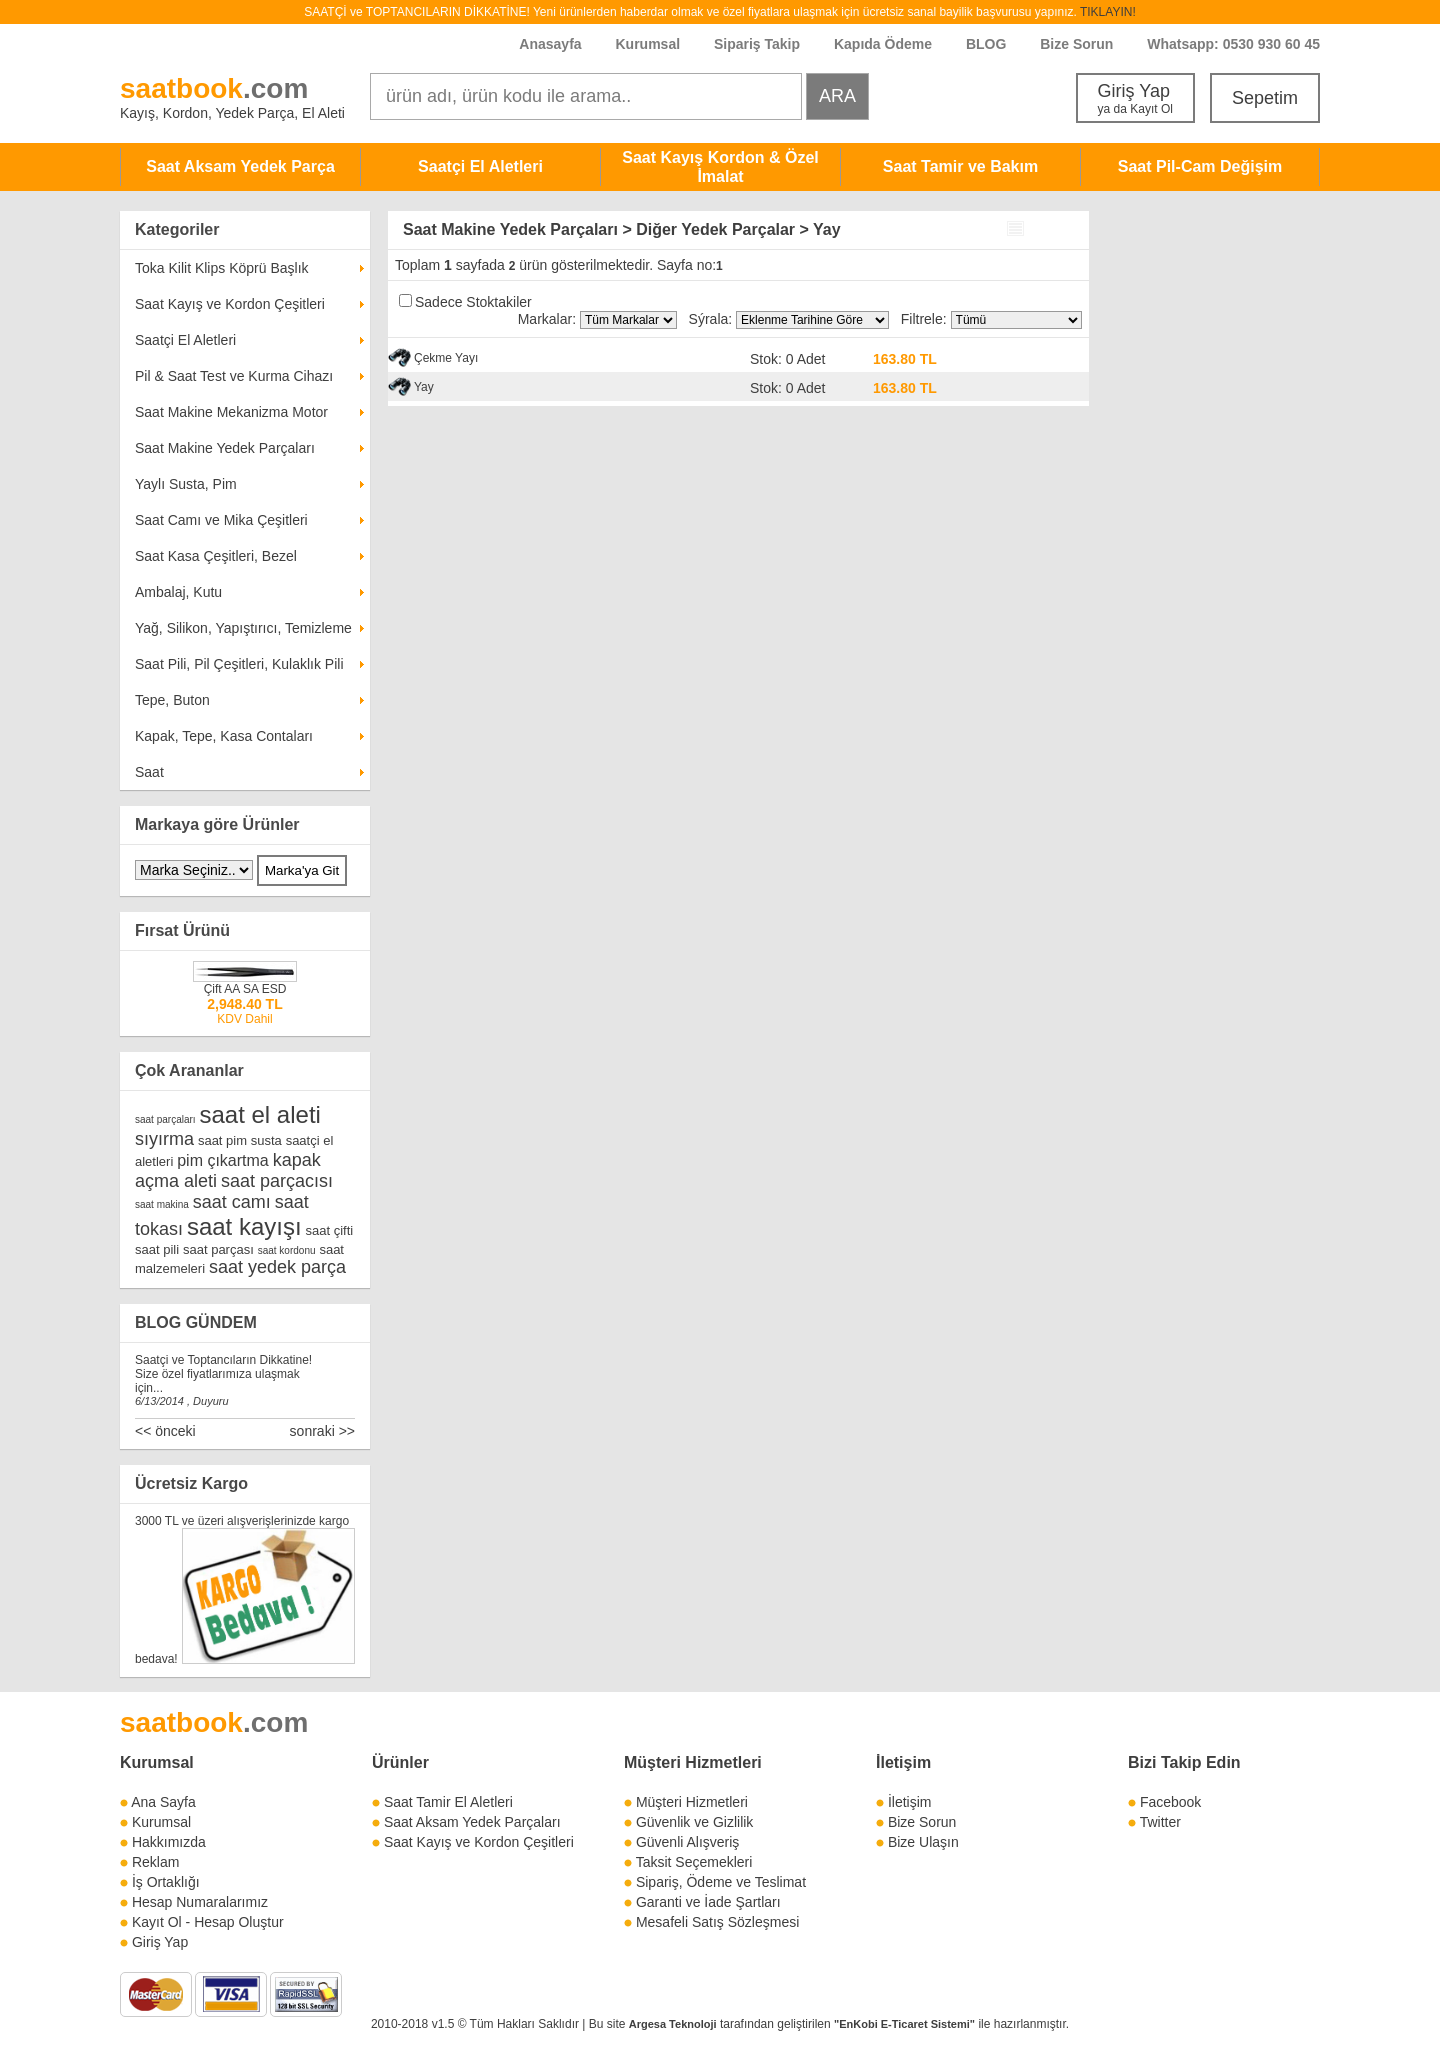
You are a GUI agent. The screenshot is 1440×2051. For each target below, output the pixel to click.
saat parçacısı (277, 1181)
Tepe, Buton (172, 700)
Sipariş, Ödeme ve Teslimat (721, 1882)
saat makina (162, 1204)
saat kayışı (244, 1226)
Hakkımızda (169, 1842)
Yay (424, 387)
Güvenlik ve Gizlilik (694, 1822)
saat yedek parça (277, 1267)
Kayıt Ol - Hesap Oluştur (208, 1922)
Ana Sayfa (163, 1802)
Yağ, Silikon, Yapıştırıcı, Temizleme (243, 628)
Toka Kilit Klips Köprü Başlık (222, 268)
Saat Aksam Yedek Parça (240, 166)
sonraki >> (322, 1431)
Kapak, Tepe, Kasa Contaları (224, 736)
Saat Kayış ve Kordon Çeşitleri (230, 304)
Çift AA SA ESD (245, 989)
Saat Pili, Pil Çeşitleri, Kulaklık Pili (239, 664)
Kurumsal (647, 44)
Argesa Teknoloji (673, 2024)
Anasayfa (550, 44)
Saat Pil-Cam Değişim (1200, 166)
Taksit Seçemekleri (694, 1862)
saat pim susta (240, 1140)
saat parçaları (165, 1119)
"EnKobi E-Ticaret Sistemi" (904, 2024)
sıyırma (164, 1139)
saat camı (232, 1202)
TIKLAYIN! (1108, 12)
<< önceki (165, 1431)
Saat (149, 772)
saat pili (157, 1249)
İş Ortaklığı (166, 1882)
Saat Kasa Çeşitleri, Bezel (216, 556)
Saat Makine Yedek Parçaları (225, 448)
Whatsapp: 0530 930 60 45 (1233, 44)
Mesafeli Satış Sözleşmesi (717, 1922)
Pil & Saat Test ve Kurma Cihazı (234, 376)
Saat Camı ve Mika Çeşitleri (221, 520)
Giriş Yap (1135, 98)
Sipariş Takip (759, 44)
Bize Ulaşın (923, 1842)
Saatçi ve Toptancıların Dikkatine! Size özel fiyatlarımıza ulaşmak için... (223, 1374)
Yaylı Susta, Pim (186, 484)
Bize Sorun (1076, 44)
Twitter (1160, 1822)
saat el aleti (259, 1114)
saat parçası (218, 1249)
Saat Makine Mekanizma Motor (231, 412)
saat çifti (330, 1230)
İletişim (903, 1762)
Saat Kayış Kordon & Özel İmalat (720, 167)
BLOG (986, 44)
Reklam (155, 1862)
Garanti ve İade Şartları (708, 1902)
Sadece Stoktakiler (473, 302)
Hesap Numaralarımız (200, 1902)
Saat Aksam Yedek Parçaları (472, 1822)
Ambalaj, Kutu (178, 592)
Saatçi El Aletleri (480, 166)
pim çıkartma (223, 1160)
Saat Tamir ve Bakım (960, 166)
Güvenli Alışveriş (687, 1842)
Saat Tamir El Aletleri (448, 1802)
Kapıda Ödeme (883, 44)
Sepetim (1265, 98)
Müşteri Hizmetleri (692, 1802)
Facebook (1170, 1802)
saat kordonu (287, 1250)
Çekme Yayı (446, 358)
